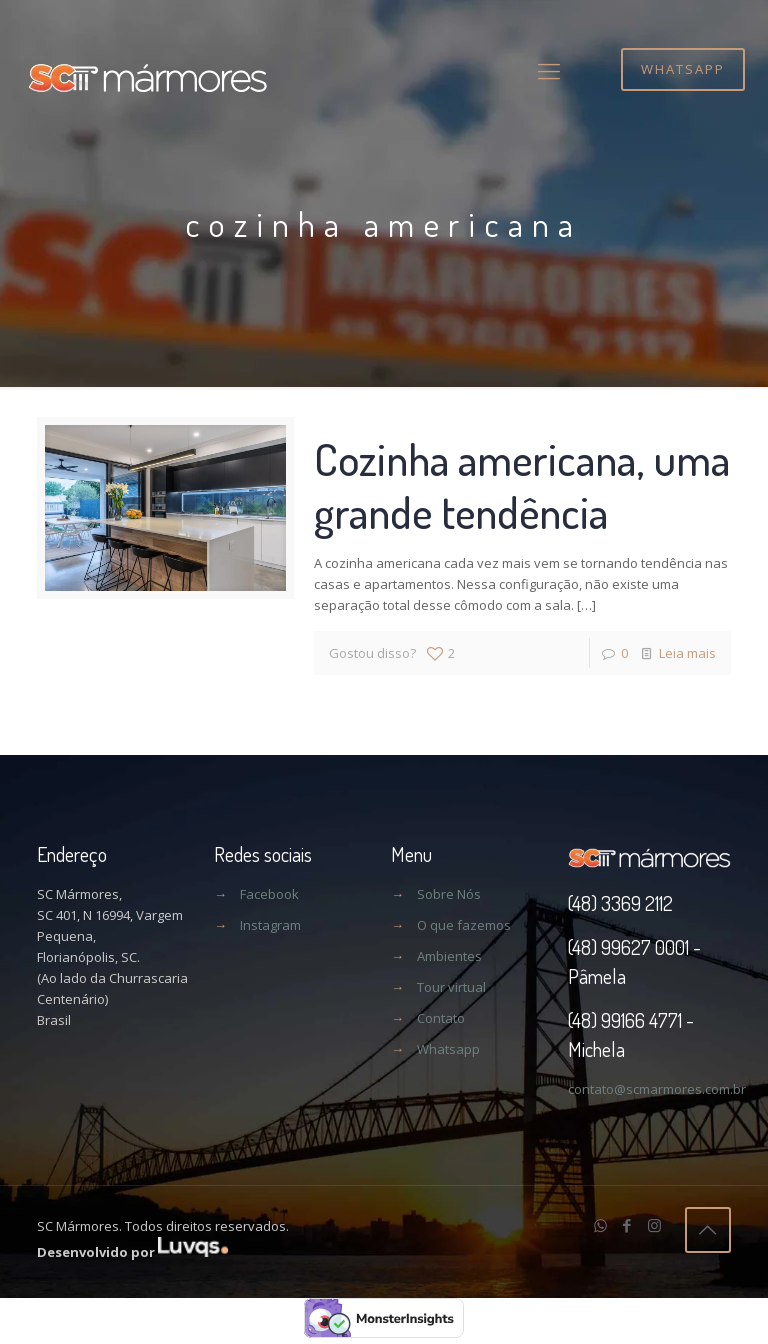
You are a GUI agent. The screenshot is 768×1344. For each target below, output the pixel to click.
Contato (441, 1018)
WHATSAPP (683, 69)
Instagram (270, 925)
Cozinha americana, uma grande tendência (522, 485)
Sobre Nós (449, 894)
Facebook (269, 894)
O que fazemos (464, 925)
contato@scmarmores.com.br (657, 1089)
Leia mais (687, 653)
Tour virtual (451, 987)
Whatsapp (448, 1049)
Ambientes (449, 956)
